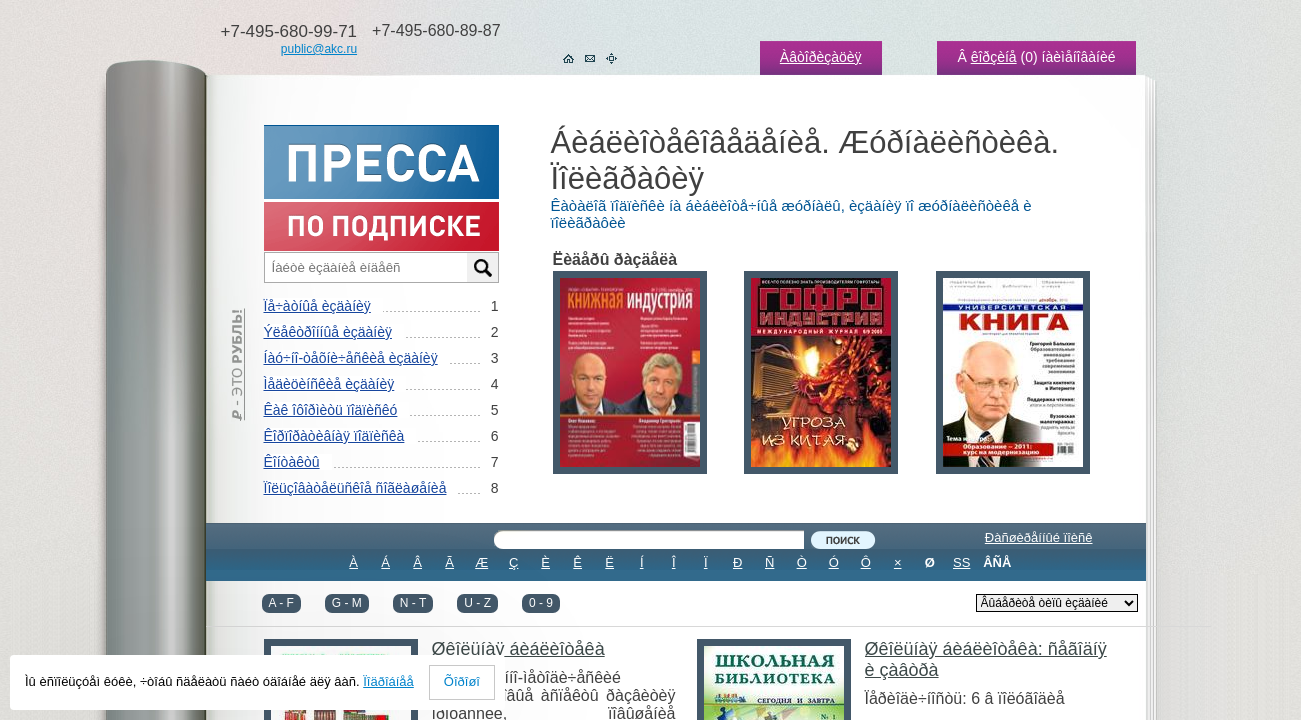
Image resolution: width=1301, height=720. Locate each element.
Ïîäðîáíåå (388, 681)
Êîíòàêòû (292, 462)
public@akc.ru (319, 49)
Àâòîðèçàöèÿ (821, 57)
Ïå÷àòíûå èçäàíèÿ (317, 306)
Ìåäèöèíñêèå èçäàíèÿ (329, 384)
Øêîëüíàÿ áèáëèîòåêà (518, 649)
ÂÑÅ (997, 562)
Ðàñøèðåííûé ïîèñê (1039, 537)
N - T (413, 603)
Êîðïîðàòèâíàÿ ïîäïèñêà (334, 436)
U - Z (477, 603)
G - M (347, 603)
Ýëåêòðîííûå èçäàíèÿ (328, 332)
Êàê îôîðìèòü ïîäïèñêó (331, 410)
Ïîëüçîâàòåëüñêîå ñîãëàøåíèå (355, 488)
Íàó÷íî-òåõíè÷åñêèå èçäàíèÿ (351, 358)
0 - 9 (541, 603)
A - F (281, 603)
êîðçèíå (994, 57)
